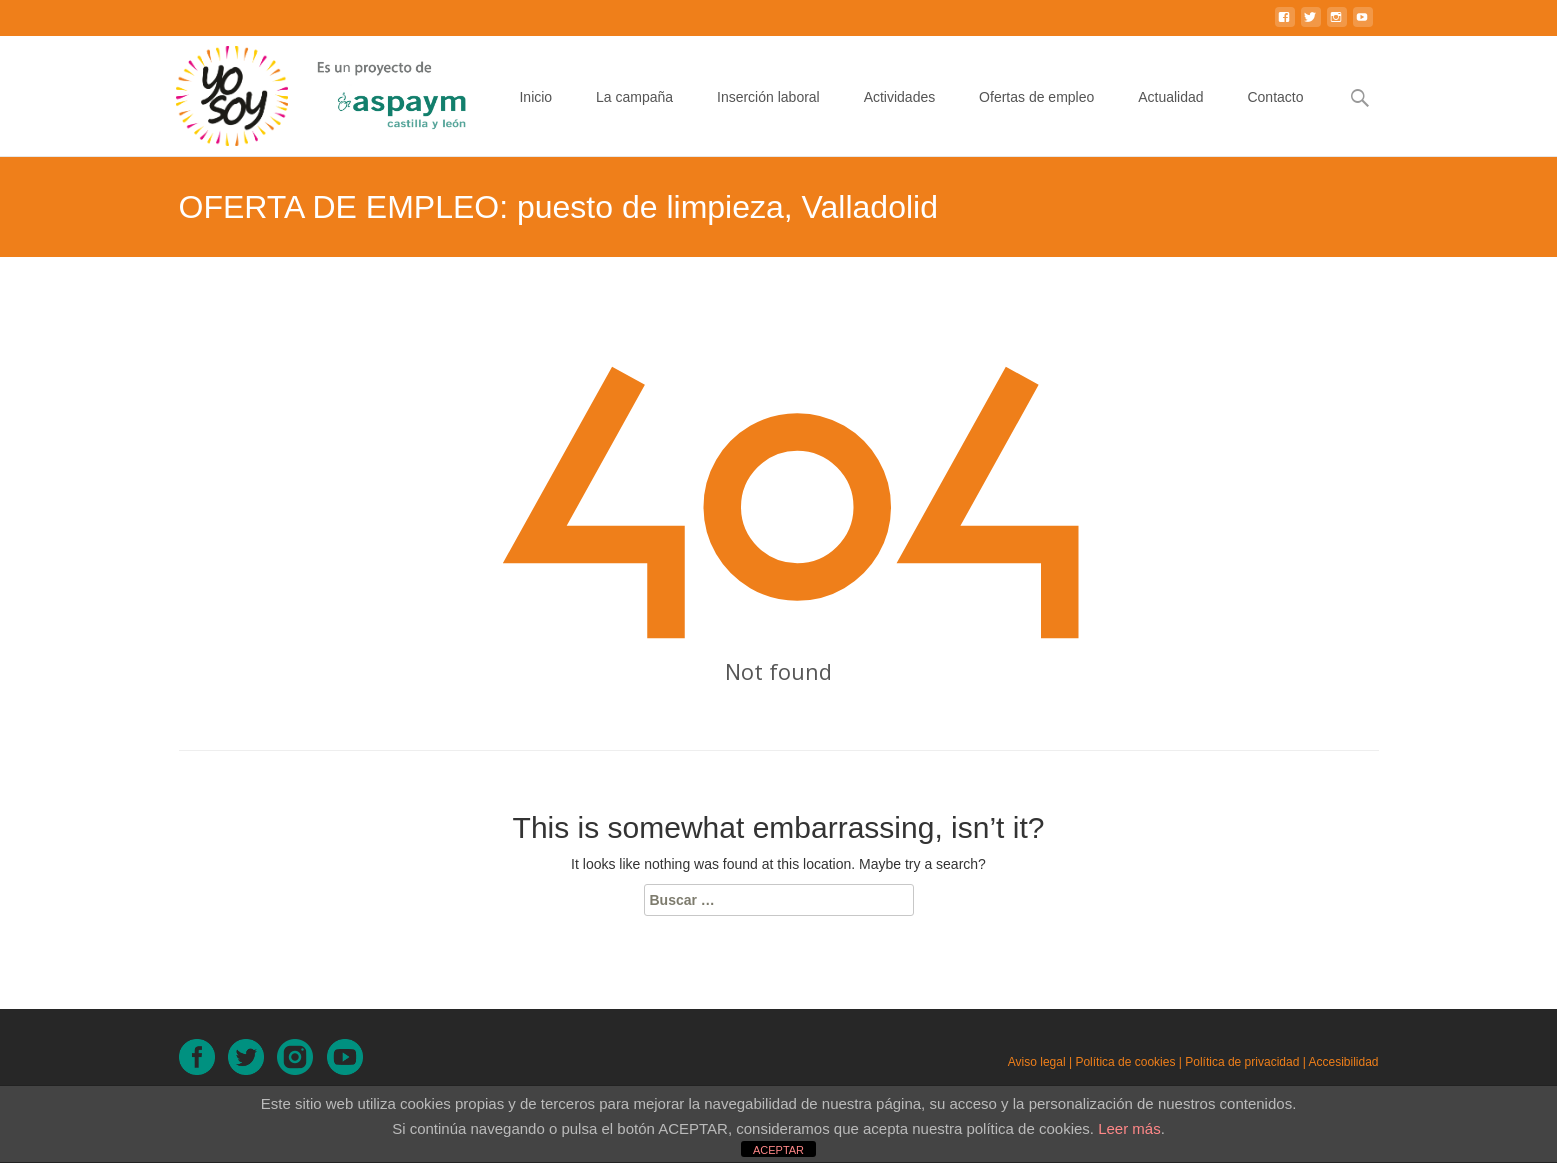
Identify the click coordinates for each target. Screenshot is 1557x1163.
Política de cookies (1125, 1062)
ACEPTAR (778, 1150)
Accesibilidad (1343, 1062)
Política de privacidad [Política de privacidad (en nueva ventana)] (1242, 1062)
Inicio (535, 115)
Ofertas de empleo (1036, 115)
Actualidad (1170, 115)
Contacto (1275, 115)
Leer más (1129, 1128)
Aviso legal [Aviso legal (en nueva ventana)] (1037, 1062)
